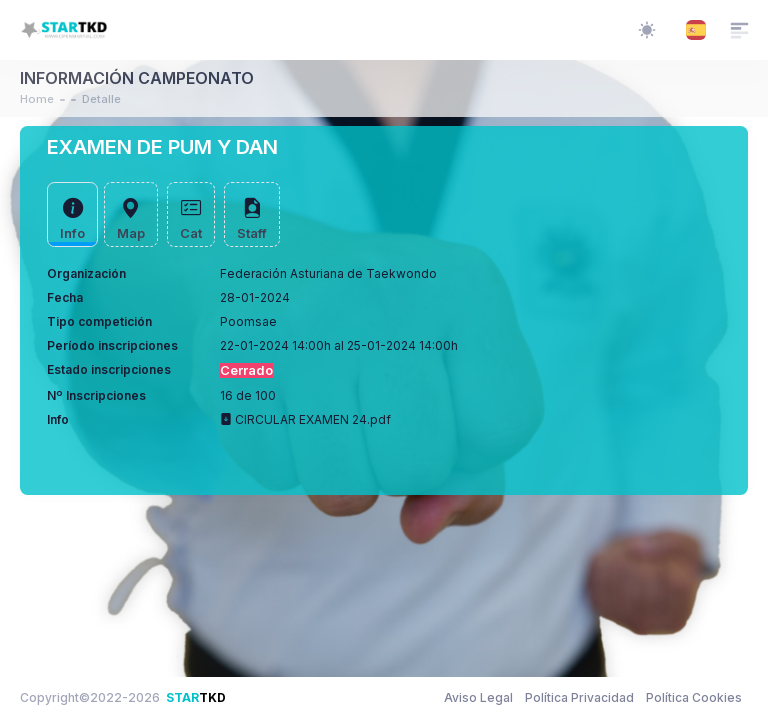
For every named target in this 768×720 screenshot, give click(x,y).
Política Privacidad (579, 697)
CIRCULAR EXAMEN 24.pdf (305, 419)
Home (37, 99)
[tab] (72, 214)
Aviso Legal (478, 697)
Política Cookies (694, 697)
